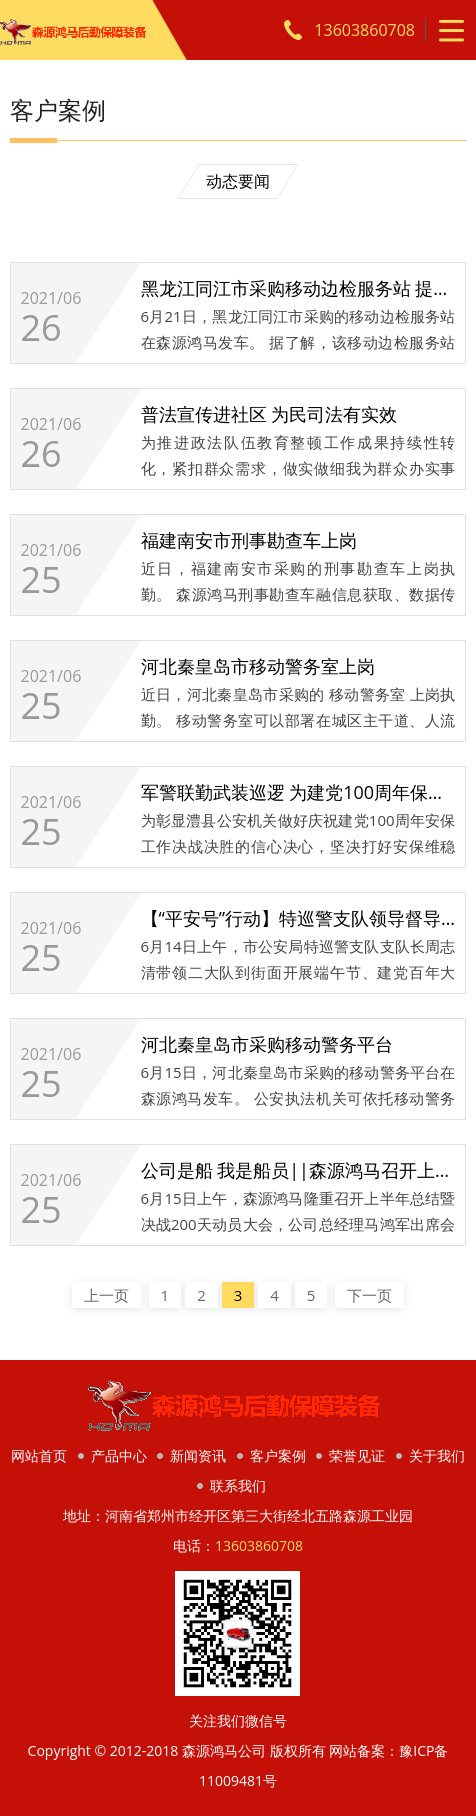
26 (41, 328)
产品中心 (119, 1455)
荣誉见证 (357, 1455)
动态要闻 (238, 181)
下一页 (369, 1295)
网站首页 (39, 1455)
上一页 (106, 1295)
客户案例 (278, 1455)
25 (41, 580)
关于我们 (437, 1455)
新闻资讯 (198, 1455)
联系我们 (238, 1485)
